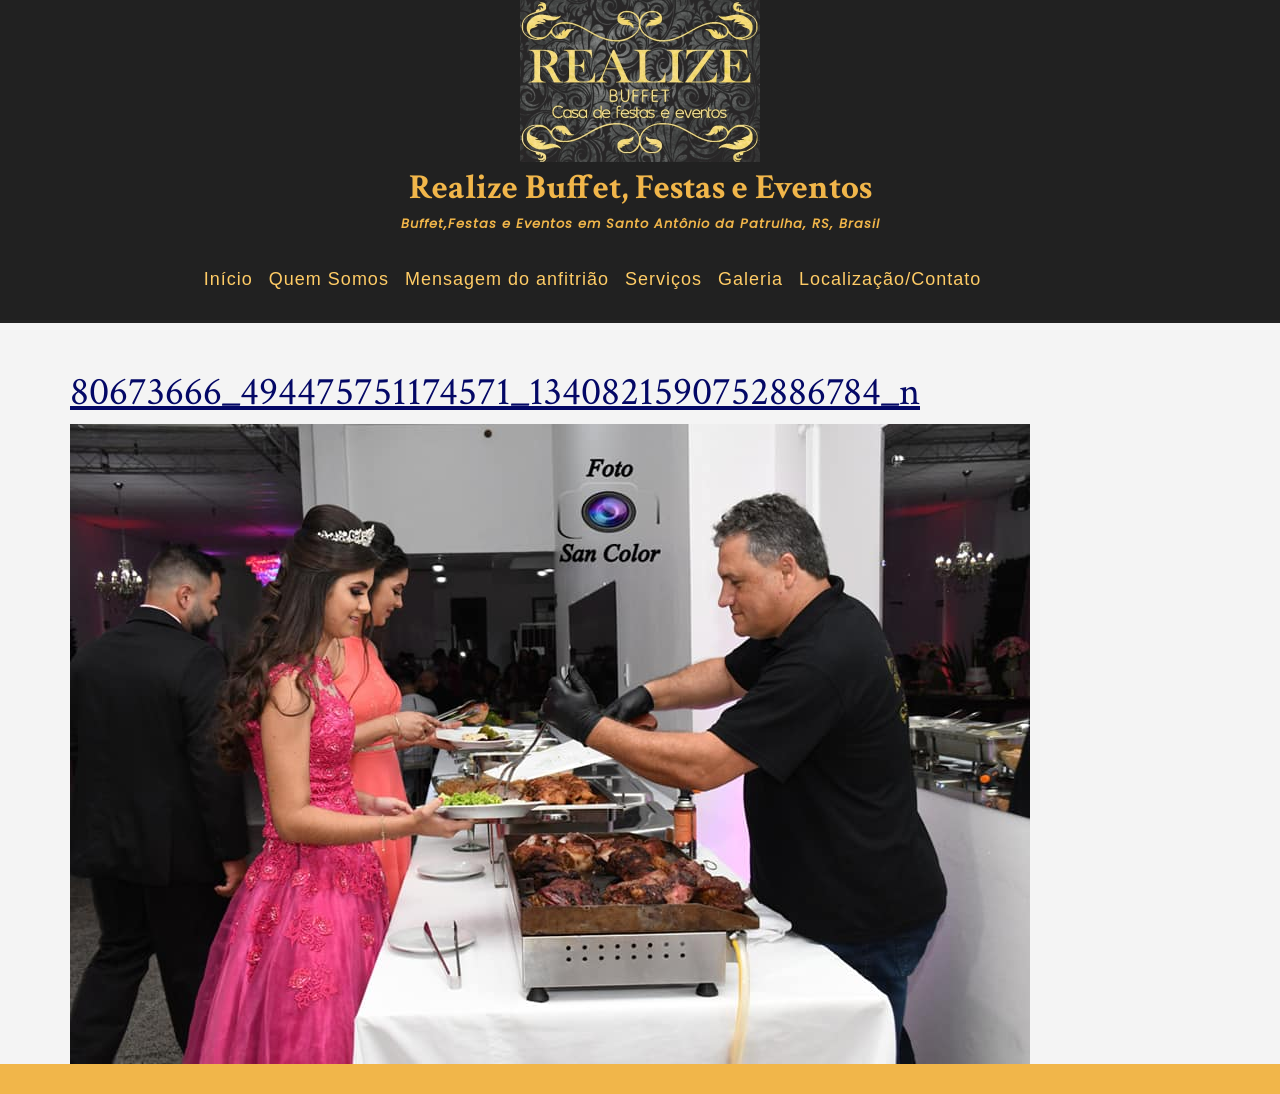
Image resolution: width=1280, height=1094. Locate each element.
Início (228, 279)
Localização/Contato (890, 279)
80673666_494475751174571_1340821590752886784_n (495, 392)
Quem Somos (329, 279)
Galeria (750, 279)
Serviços (663, 279)
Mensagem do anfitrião (507, 279)
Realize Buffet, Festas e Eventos (640, 187)
